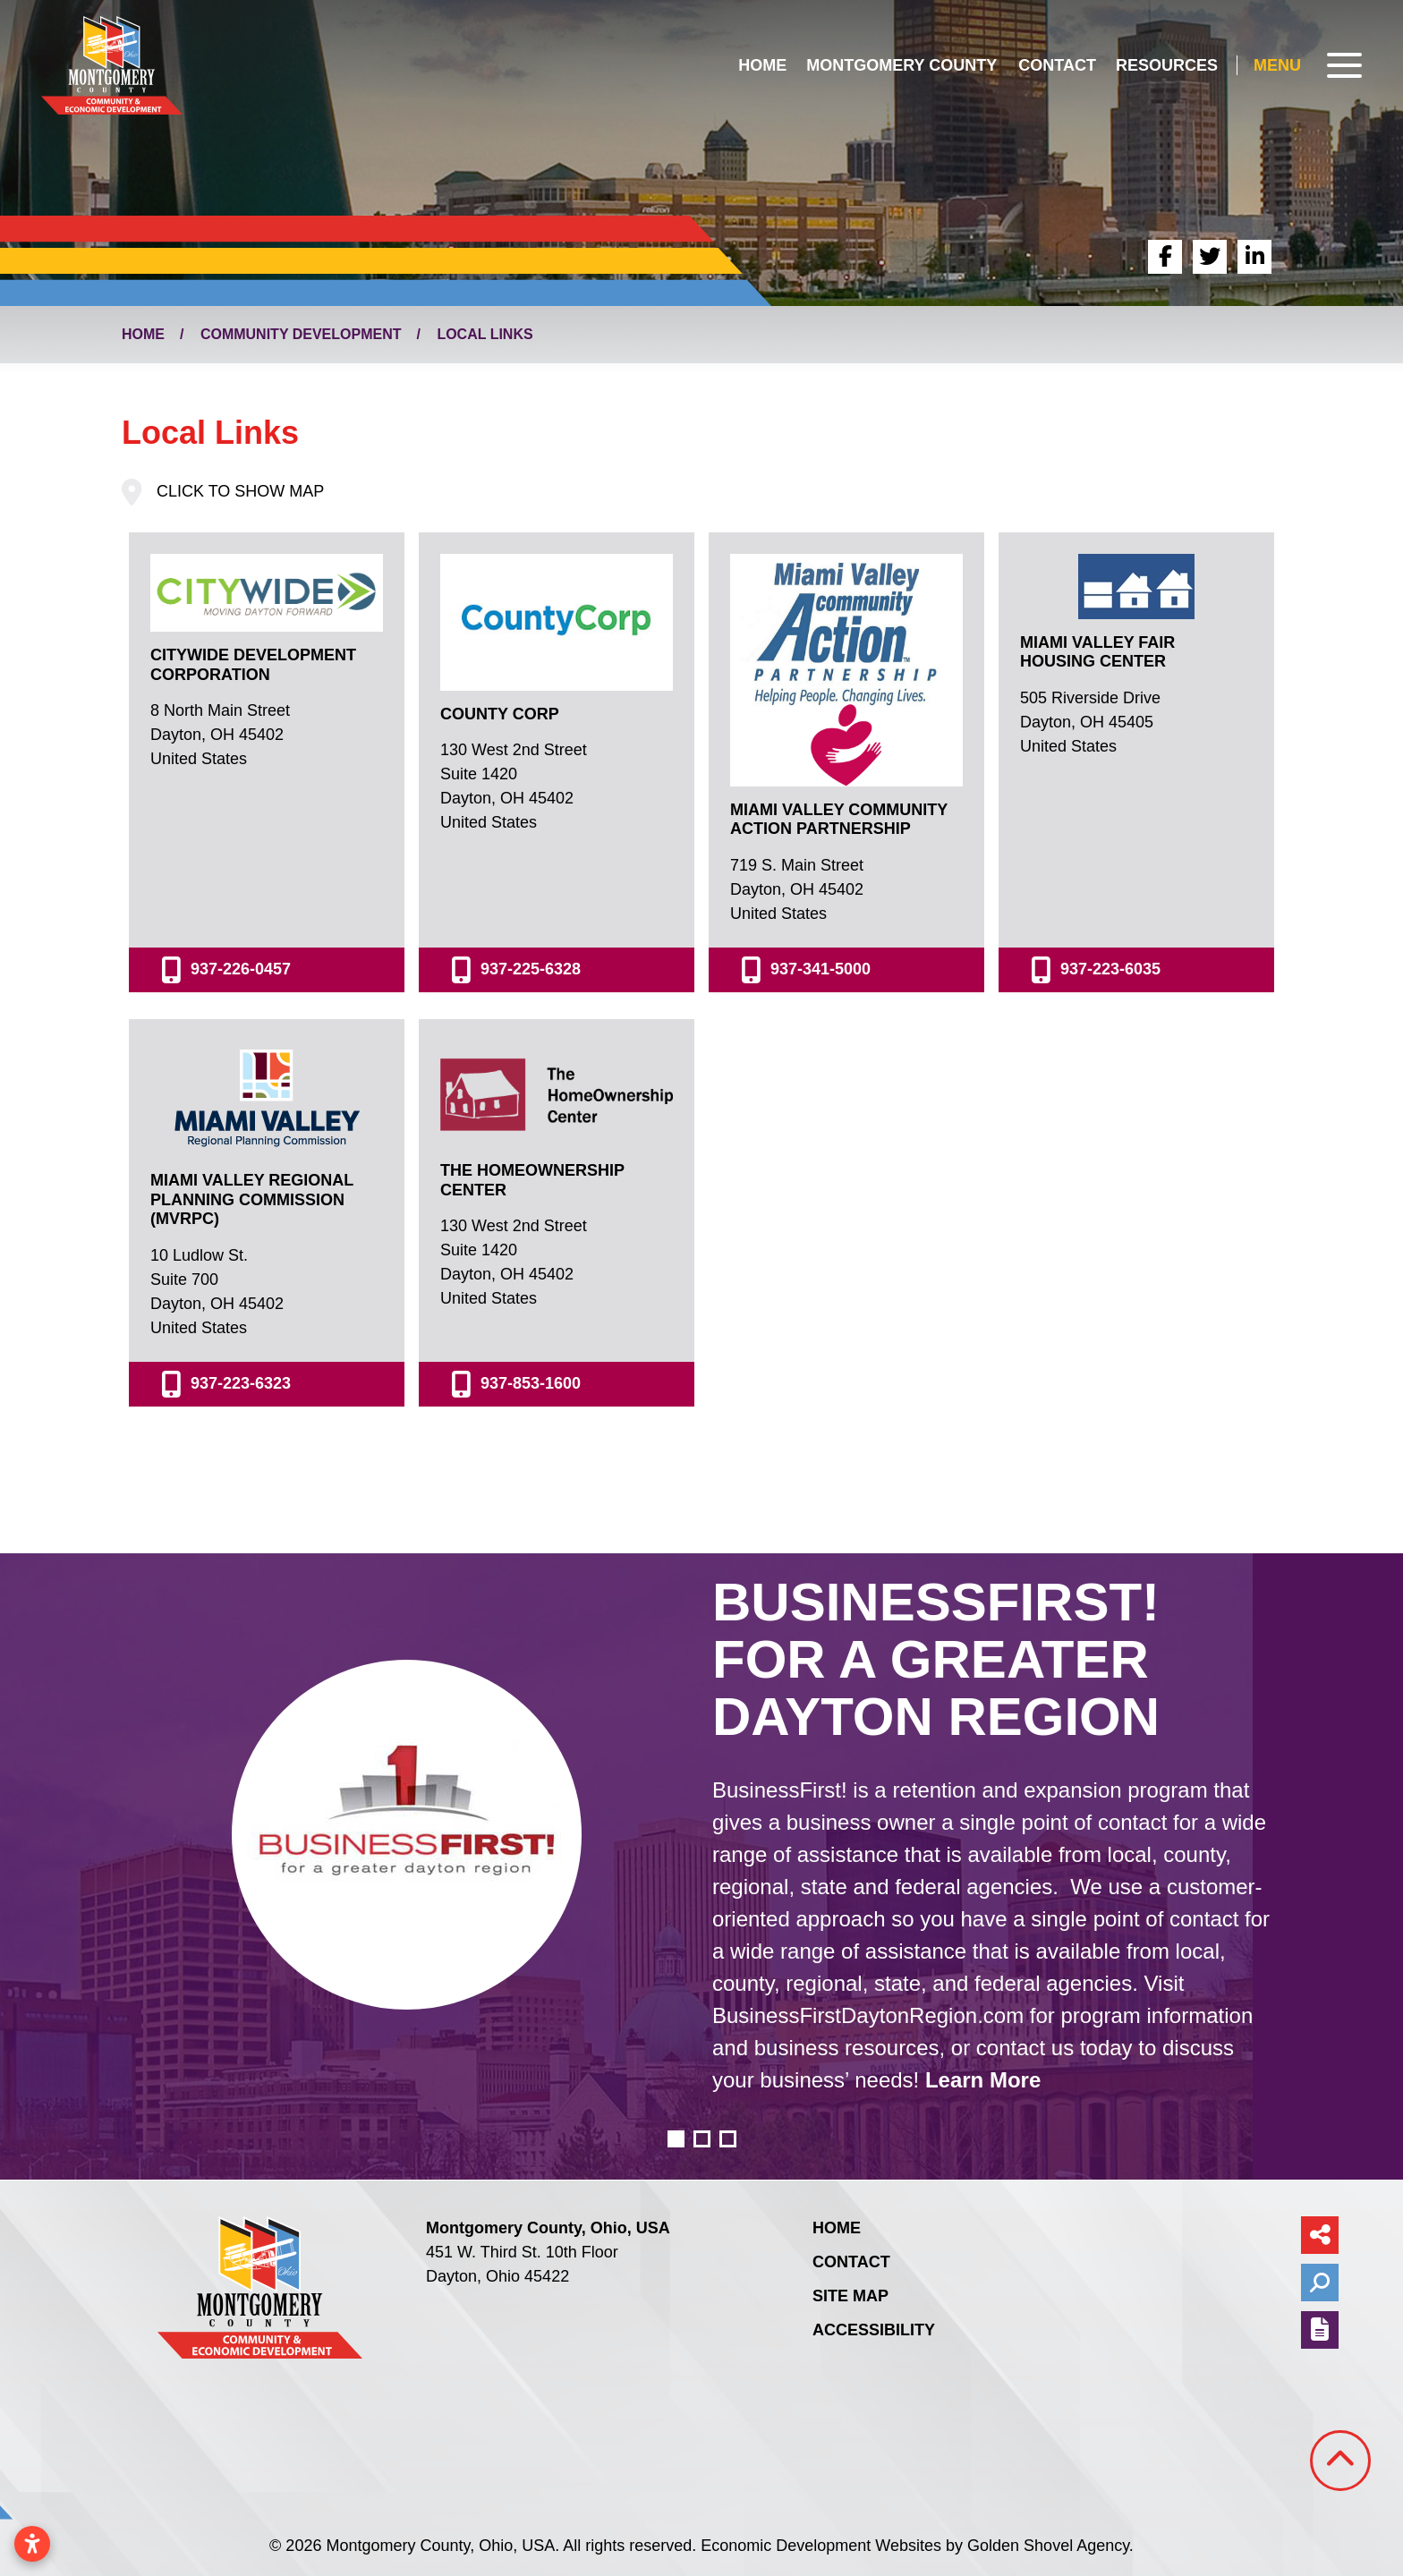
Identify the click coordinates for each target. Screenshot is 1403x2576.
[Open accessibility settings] (32, 2544)
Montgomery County (901, 65)
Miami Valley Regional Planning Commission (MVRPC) (251, 1199)
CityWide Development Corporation (253, 665)
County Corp (499, 714)
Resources (1167, 65)
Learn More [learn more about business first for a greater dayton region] (983, 2080)
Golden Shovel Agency (1048, 2546)
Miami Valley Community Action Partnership (839, 819)
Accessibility (873, 2330)
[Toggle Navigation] (1308, 65)
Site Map (850, 2296)
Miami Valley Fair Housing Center (1097, 652)
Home (762, 65)
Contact (1057, 65)
